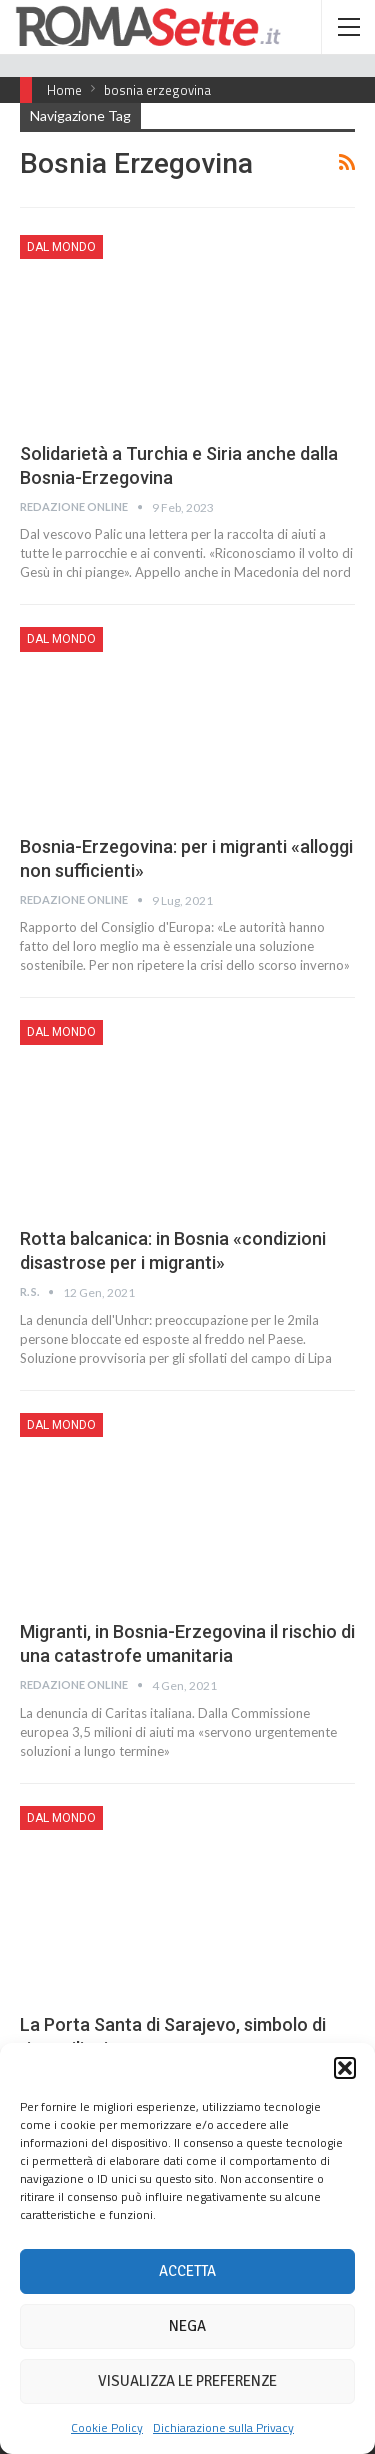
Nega (187, 2326)
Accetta (187, 2271)
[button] (345, 2068)
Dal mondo (61, 247)
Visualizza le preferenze (187, 2381)
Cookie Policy (107, 2427)
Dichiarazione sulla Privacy (223, 2427)
